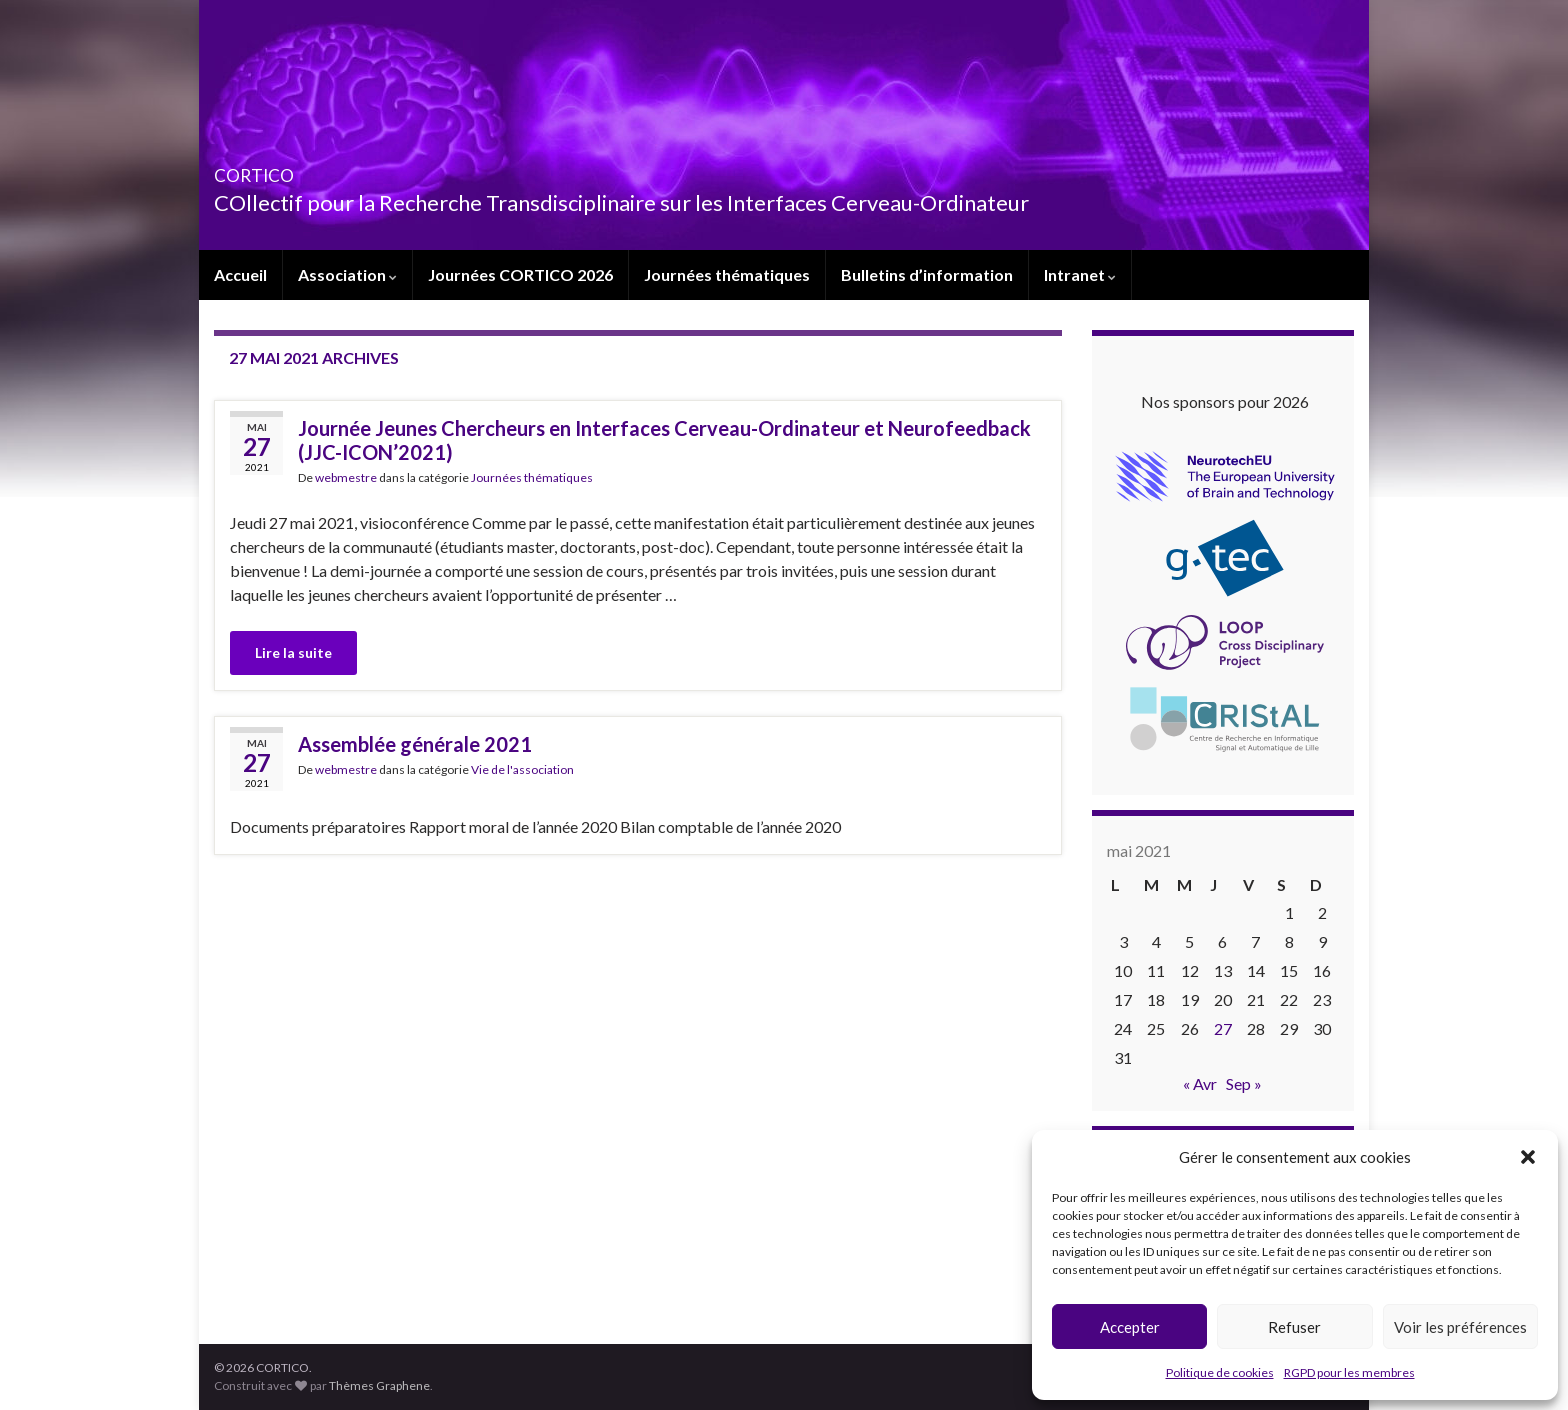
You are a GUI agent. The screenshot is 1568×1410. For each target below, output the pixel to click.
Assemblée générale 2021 (415, 744)
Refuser (1294, 1327)
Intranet (1080, 274)
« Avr (1200, 1083)
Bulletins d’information (927, 274)
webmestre (346, 477)
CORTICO (281, 169)
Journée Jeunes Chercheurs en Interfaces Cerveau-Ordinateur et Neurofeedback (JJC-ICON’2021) (664, 440)
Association (347, 274)
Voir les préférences (1460, 1327)
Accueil (240, 274)
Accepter (1130, 1327)
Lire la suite (293, 652)
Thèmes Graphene (379, 1385)
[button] (1528, 1157)
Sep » (1244, 1083)
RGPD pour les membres (1349, 1372)
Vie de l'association (522, 769)
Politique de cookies (1220, 1372)
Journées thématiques (727, 274)
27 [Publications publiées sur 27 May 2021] (1223, 1028)
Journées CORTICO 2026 (520, 274)
